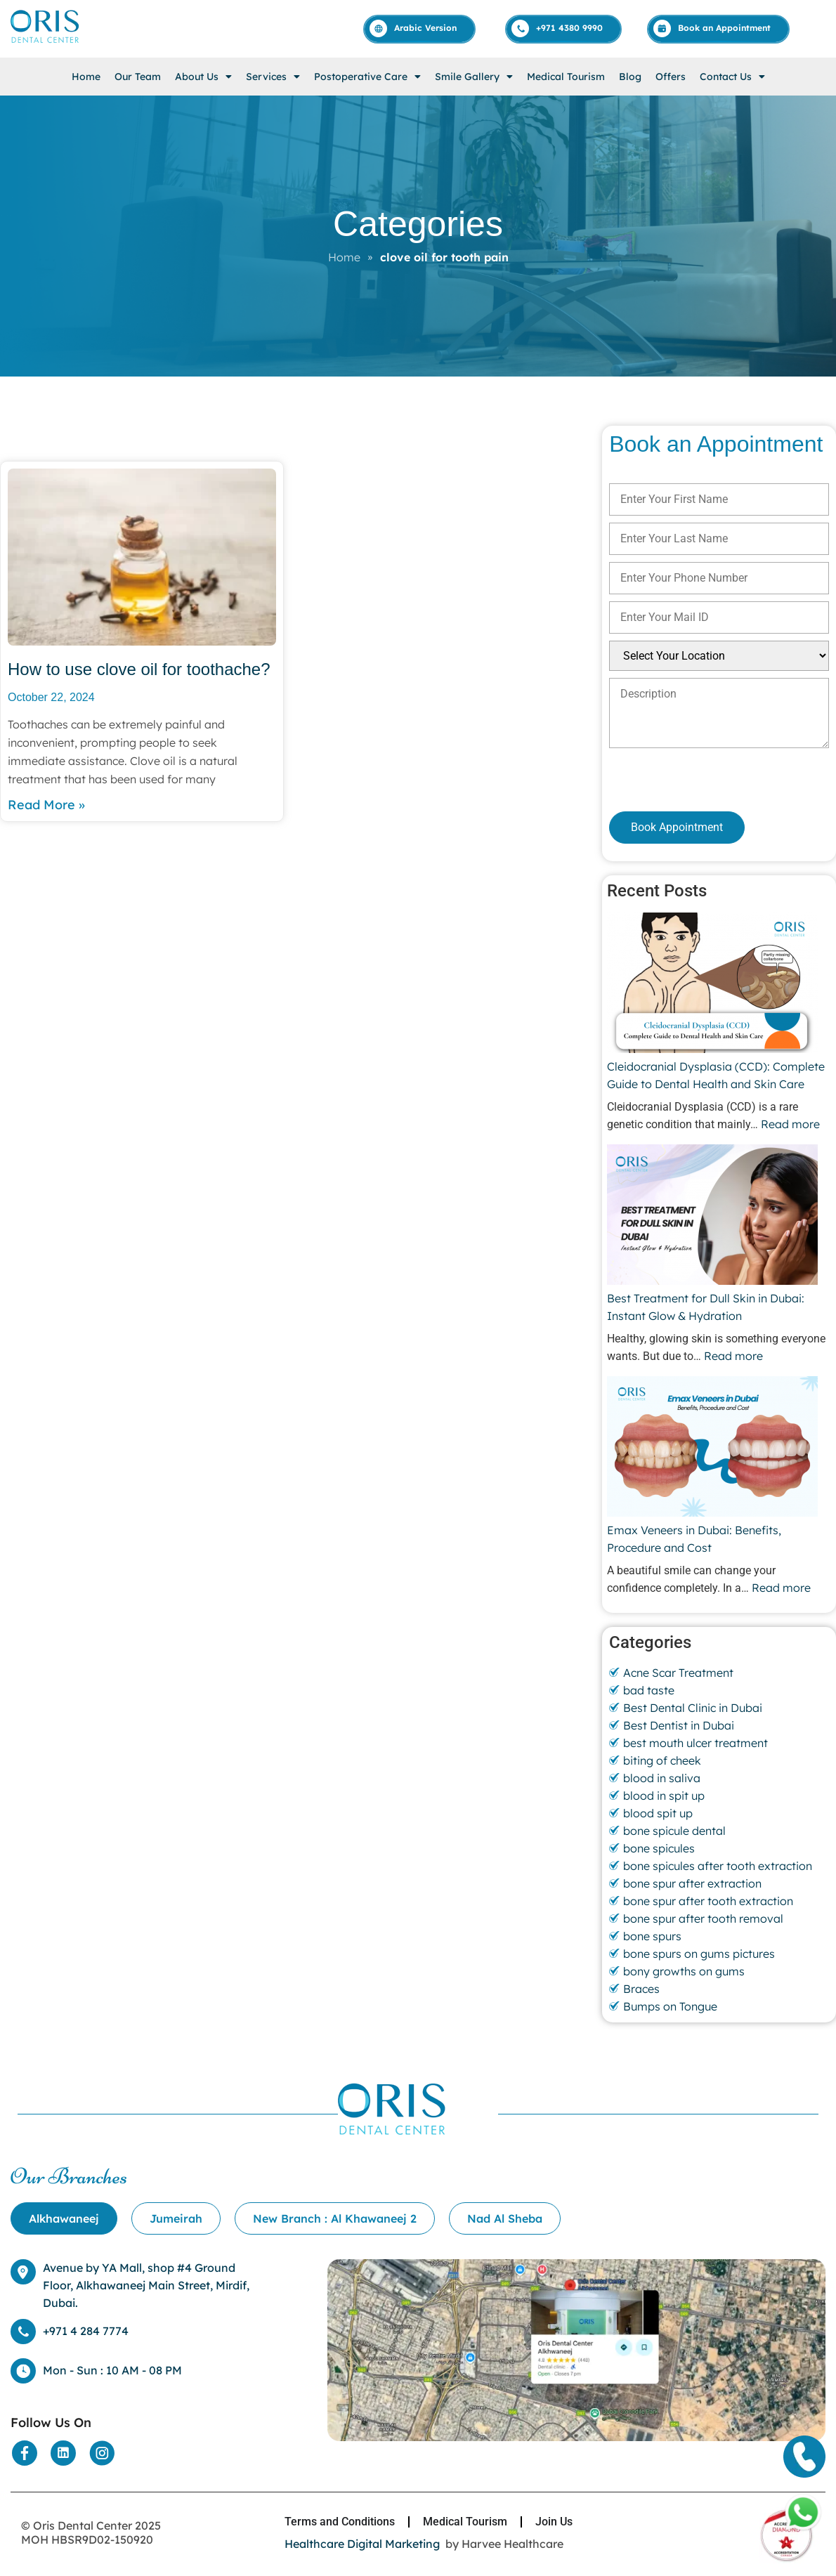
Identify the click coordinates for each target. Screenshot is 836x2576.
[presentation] (684, 779)
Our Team (138, 76)
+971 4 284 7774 (86, 2331)
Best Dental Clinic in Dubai (692, 1708)
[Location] (576, 2437)
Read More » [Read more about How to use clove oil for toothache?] (46, 805)
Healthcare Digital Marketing (362, 2544)
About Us (203, 76)
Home (86, 76)
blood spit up (658, 1813)
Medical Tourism (566, 76)
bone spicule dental (674, 1831)
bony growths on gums (684, 1971)
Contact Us (732, 76)
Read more (790, 1124)
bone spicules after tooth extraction (717, 1866)
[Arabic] (420, 28)
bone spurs (652, 1936)
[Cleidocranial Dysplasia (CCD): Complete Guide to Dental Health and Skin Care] (712, 985)
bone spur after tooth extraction (708, 1901)
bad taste (648, 1690)
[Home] (46, 41)
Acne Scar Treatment (678, 1673)
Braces (641, 1989)
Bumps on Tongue (670, 2006)
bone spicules (659, 1848)
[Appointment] (719, 28)
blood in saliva (661, 1778)
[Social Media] (25, 2453)
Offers (670, 76)
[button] (203, 77)
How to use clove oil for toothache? (139, 669)
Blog (630, 76)
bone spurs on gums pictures (699, 1954)
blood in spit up (664, 1796)
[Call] (564, 28)
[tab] (64, 2218)
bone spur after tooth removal (703, 1918)
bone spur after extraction (692, 1883)
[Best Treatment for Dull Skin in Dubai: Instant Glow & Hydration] (712, 1216)
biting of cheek (662, 1760)
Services (273, 76)
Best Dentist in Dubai (678, 1725)
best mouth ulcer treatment (695, 1743)
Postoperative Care (367, 76)
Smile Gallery (474, 76)
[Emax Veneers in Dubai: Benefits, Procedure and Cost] (712, 1448)
